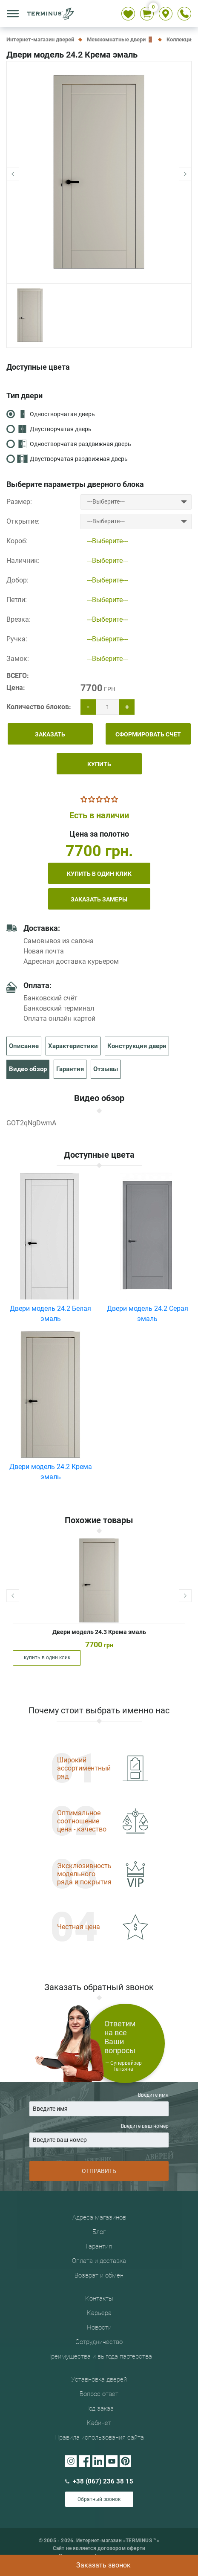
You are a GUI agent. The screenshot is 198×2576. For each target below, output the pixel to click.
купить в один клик (99, 873)
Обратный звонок (99, 2499)
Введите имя (98, 2104)
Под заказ (99, 2408)
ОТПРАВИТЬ (99, 2170)
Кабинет (99, 2423)
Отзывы (105, 1069)
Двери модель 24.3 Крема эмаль (99, 1631)
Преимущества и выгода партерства (99, 2356)
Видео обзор (28, 1069)
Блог (99, 2232)
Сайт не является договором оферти (99, 2548)
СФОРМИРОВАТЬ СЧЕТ (148, 734)
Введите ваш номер (98, 2135)
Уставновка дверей (99, 2379)
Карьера (99, 2313)
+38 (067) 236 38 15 (99, 2481)
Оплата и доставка (99, 2261)
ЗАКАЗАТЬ (50, 734)
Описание (24, 1046)
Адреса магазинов (99, 2217)
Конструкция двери (136, 1046)
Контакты (99, 2298)
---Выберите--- (107, 541)
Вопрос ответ (99, 2394)
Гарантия (70, 1069)
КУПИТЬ (99, 764)
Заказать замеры (99, 899)
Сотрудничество (99, 2342)
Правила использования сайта (99, 2437)
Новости (99, 2327)
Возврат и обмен (99, 2275)
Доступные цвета (38, 366)
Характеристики (73, 1046)
